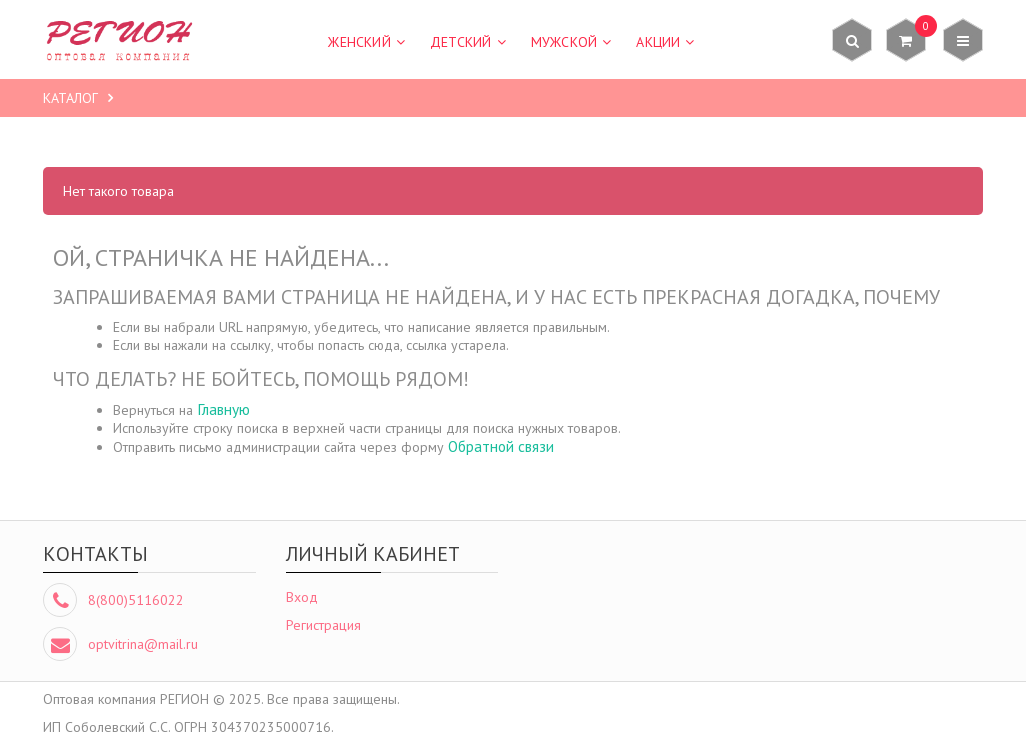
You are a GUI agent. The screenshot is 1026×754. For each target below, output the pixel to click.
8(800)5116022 (136, 600)
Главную (223, 409)
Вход (302, 597)
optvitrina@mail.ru (143, 644)
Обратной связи (501, 446)
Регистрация (323, 625)
